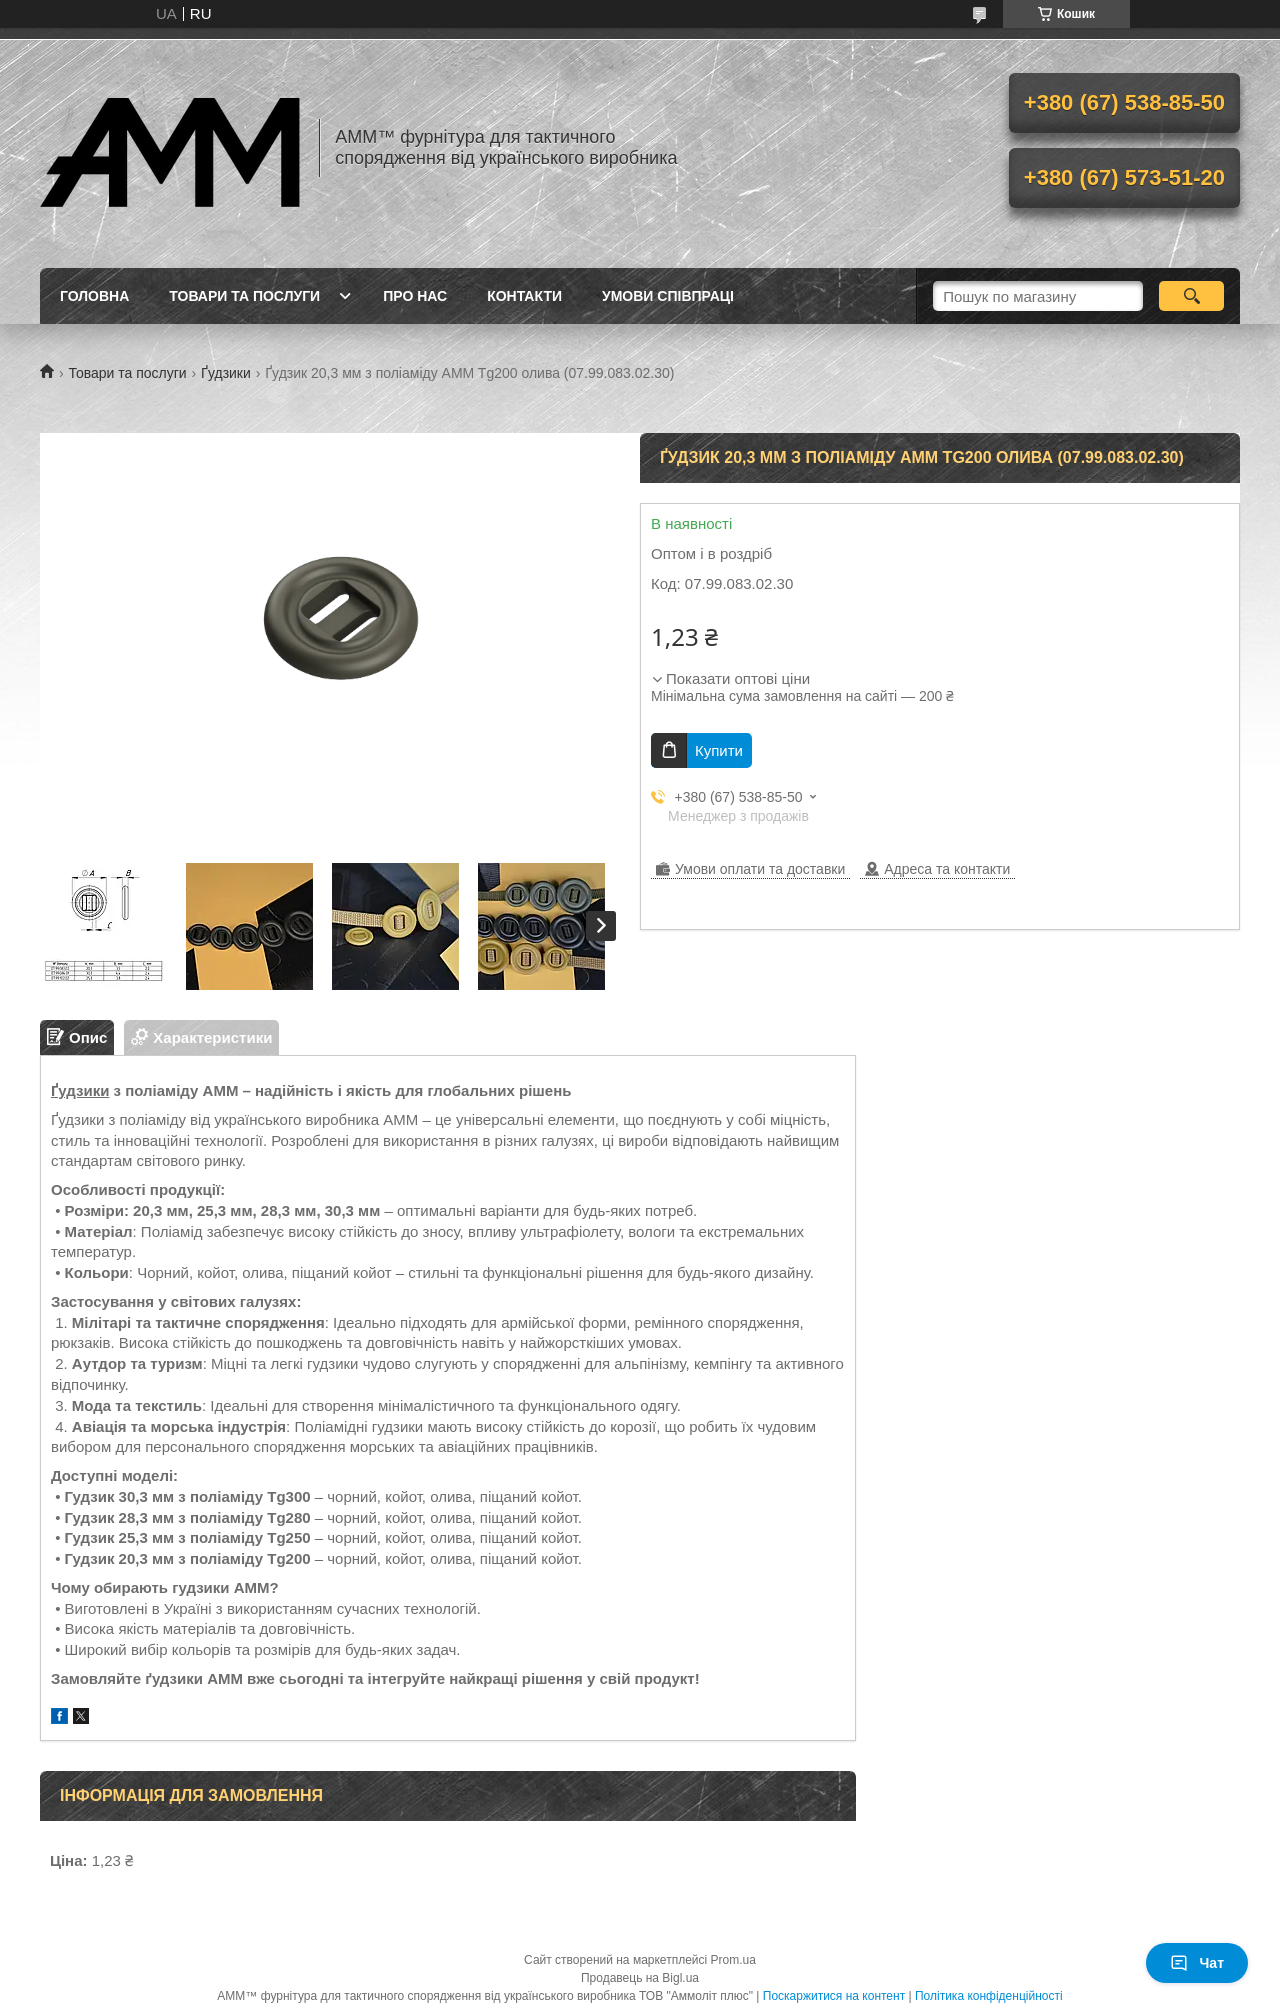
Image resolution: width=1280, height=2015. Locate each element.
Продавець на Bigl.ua (640, 1978)
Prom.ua (733, 1960)
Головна (94, 296)
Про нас (415, 296)
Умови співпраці (668, 296)
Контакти (524, 296)
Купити (719, 750)
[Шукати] (1191, 296)
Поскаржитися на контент (834, 1996)
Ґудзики (226, 373)
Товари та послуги (244, 296)
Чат (1197, 1963)
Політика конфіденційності (989, 1996)
